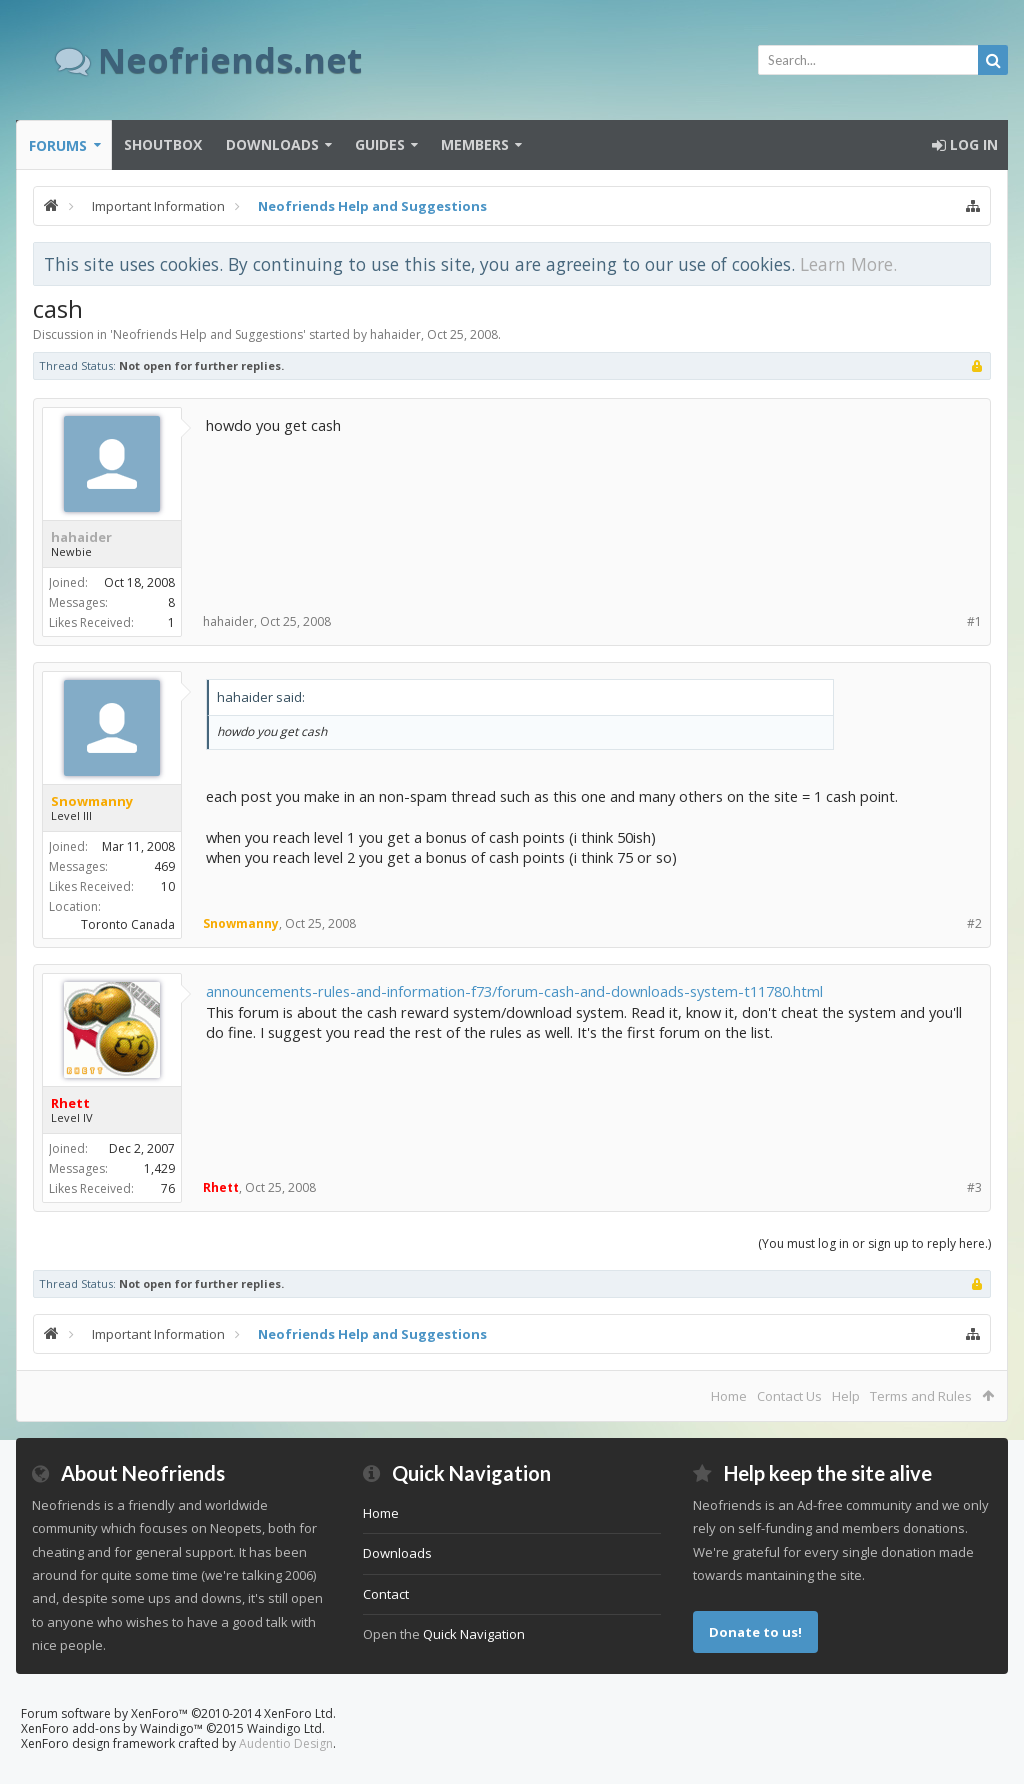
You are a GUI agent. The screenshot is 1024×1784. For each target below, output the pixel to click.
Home (729, 1396)
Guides (380, 144)
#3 (974, 1187)
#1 (974, 621)
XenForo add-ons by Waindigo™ (112, 1728)
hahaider (395, 334)
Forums (58, 145)
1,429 (159, 1168)
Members (475, 144)
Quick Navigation (474, 1634)
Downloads (272, 144)
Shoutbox (163, 144)
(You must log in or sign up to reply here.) (874, 1243)
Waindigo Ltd (284, 1728)
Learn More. (848, 264)
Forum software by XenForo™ (178, 1713)
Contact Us (789, 1396)
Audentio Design (286, 1743)
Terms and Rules (921, 1396)
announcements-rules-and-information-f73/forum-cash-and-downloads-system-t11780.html (514, 991)
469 (164, 866)
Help (846, 1396)
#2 (974, 923)
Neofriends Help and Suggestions (208, 334)
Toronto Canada (128, 924)
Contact (386, 1594)
